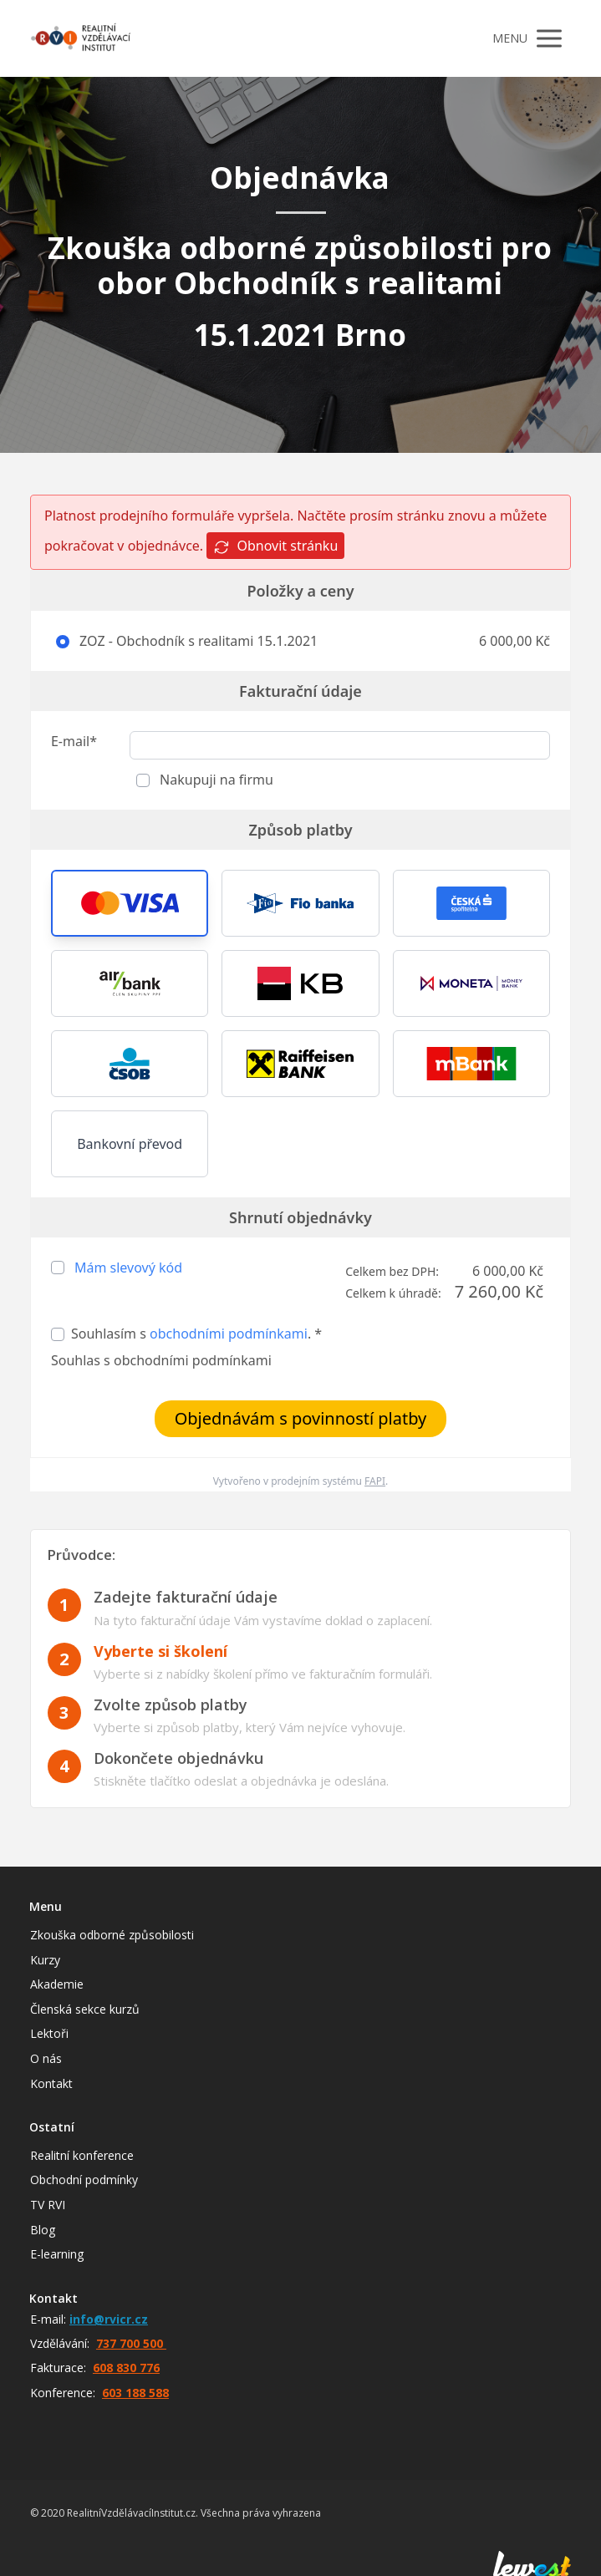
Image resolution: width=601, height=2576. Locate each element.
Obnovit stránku (275, 546)
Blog (42, 2230)
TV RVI (47, 2205)
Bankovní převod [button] (129, 1144)
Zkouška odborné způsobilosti (112, 1935)
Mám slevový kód (128, 1267)
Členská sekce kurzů (85, 2009)
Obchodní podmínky (84, 2179)
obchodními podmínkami (229, 1333)
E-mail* (74, 741)
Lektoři (49, 2033)
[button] (129, 903)
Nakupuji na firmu (214, 779)
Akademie (57, 1984)
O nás (46, 2058)
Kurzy (45, 1960)
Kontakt (51, 2083)
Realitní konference (82, 2155)
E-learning (57, 2254)
